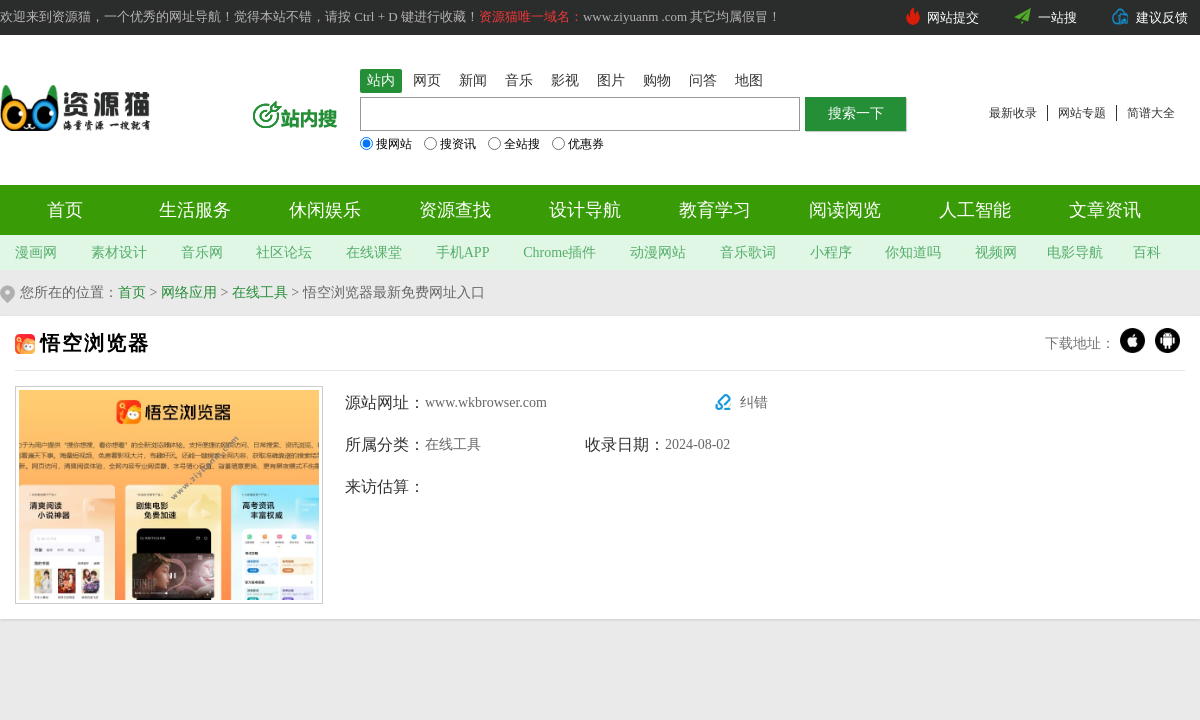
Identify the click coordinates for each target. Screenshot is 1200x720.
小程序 (831, 252)
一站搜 (1057, 17)
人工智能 (975, 210)
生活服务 (195, 210)
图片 (611, 80)
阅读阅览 (845, 210)
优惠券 (578, 144)
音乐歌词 (748, 252)
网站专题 (1082, 113)
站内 (381, 80)
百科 (1147, 252)
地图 (749, 80)
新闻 (473, 80)
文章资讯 (1105, 210)
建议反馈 (1162, 17)
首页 (65, 210)
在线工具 (260, 292)
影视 (565, 80)
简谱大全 (1151, 113)
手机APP (463, 252)
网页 (427, 80)
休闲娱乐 (325, 210)
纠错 (754, 402)
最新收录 (1013, 113)
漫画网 (36, 252)
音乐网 (202, 252)
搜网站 (386, 144)
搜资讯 (450, 144)
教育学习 (715, 210)
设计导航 (585, 210)
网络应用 (189, 292)
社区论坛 (284, 252)
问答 (703, 80)
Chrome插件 (559, 252)
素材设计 (119, 252)
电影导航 (1075, 252)
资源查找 (455, 210)
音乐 (519, 80)
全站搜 (514, 144)
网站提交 (953, 17)
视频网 (996, 252)
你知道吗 (913, 252)
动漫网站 (658, 252)
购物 (657, 80)
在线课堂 (374, 252)
